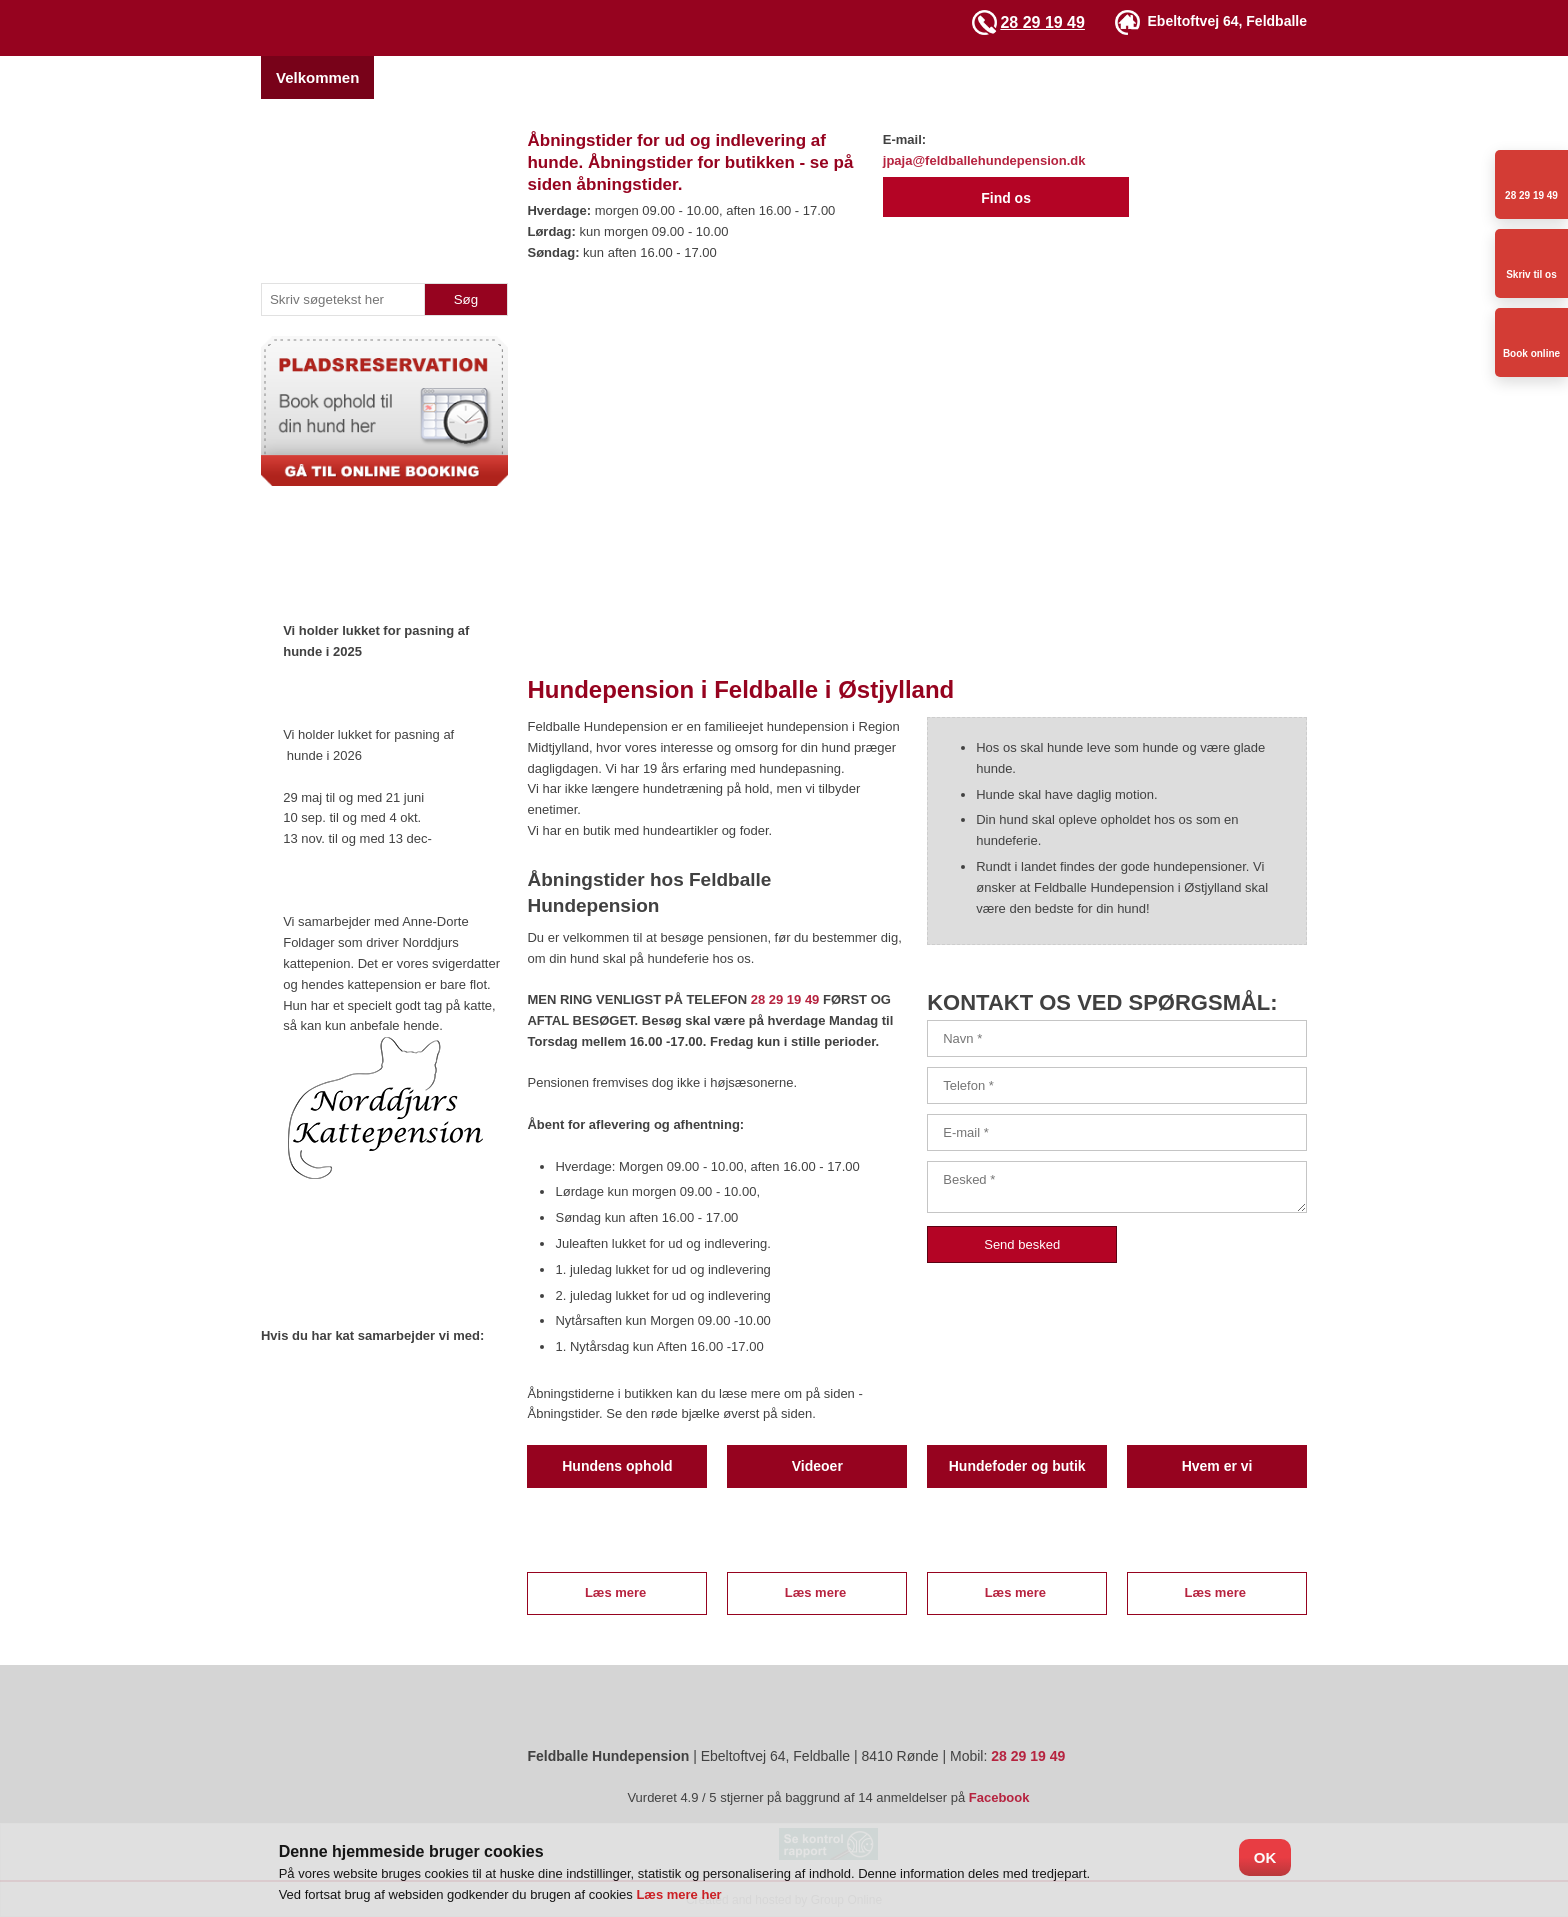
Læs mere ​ (617, 1592)
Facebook (999, 1797)
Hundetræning (779, 77)
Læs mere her (678, 1894)
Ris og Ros (1371, 77)
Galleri (883, 77)
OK (1265, 1857)
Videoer (964, 77)
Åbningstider (1068, 77)
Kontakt (1172, 77)
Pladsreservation (564, 77)
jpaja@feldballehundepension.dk (984, 160)
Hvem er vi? (431, 77)
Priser (676, 77)
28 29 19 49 (1042, 22)
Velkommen (317, 77)
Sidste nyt (1266, 77)
